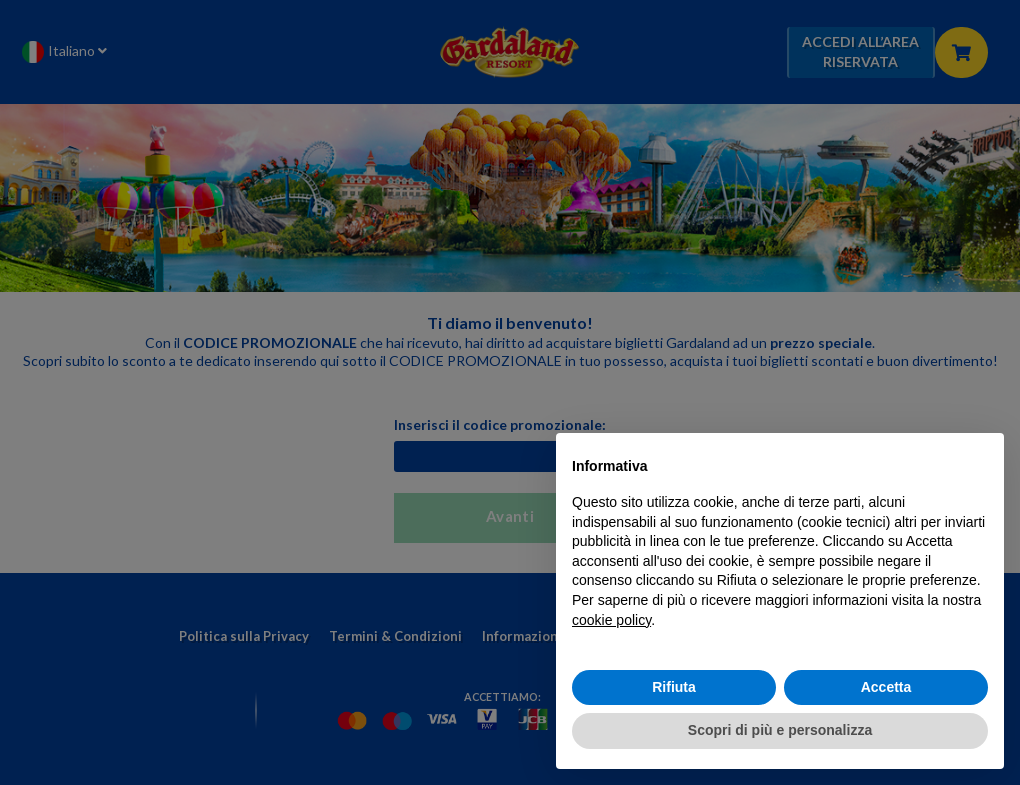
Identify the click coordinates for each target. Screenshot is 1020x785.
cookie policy (611, 620)
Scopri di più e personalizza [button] (780, 730)
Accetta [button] (886, 687)
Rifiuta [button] (674, 687)
